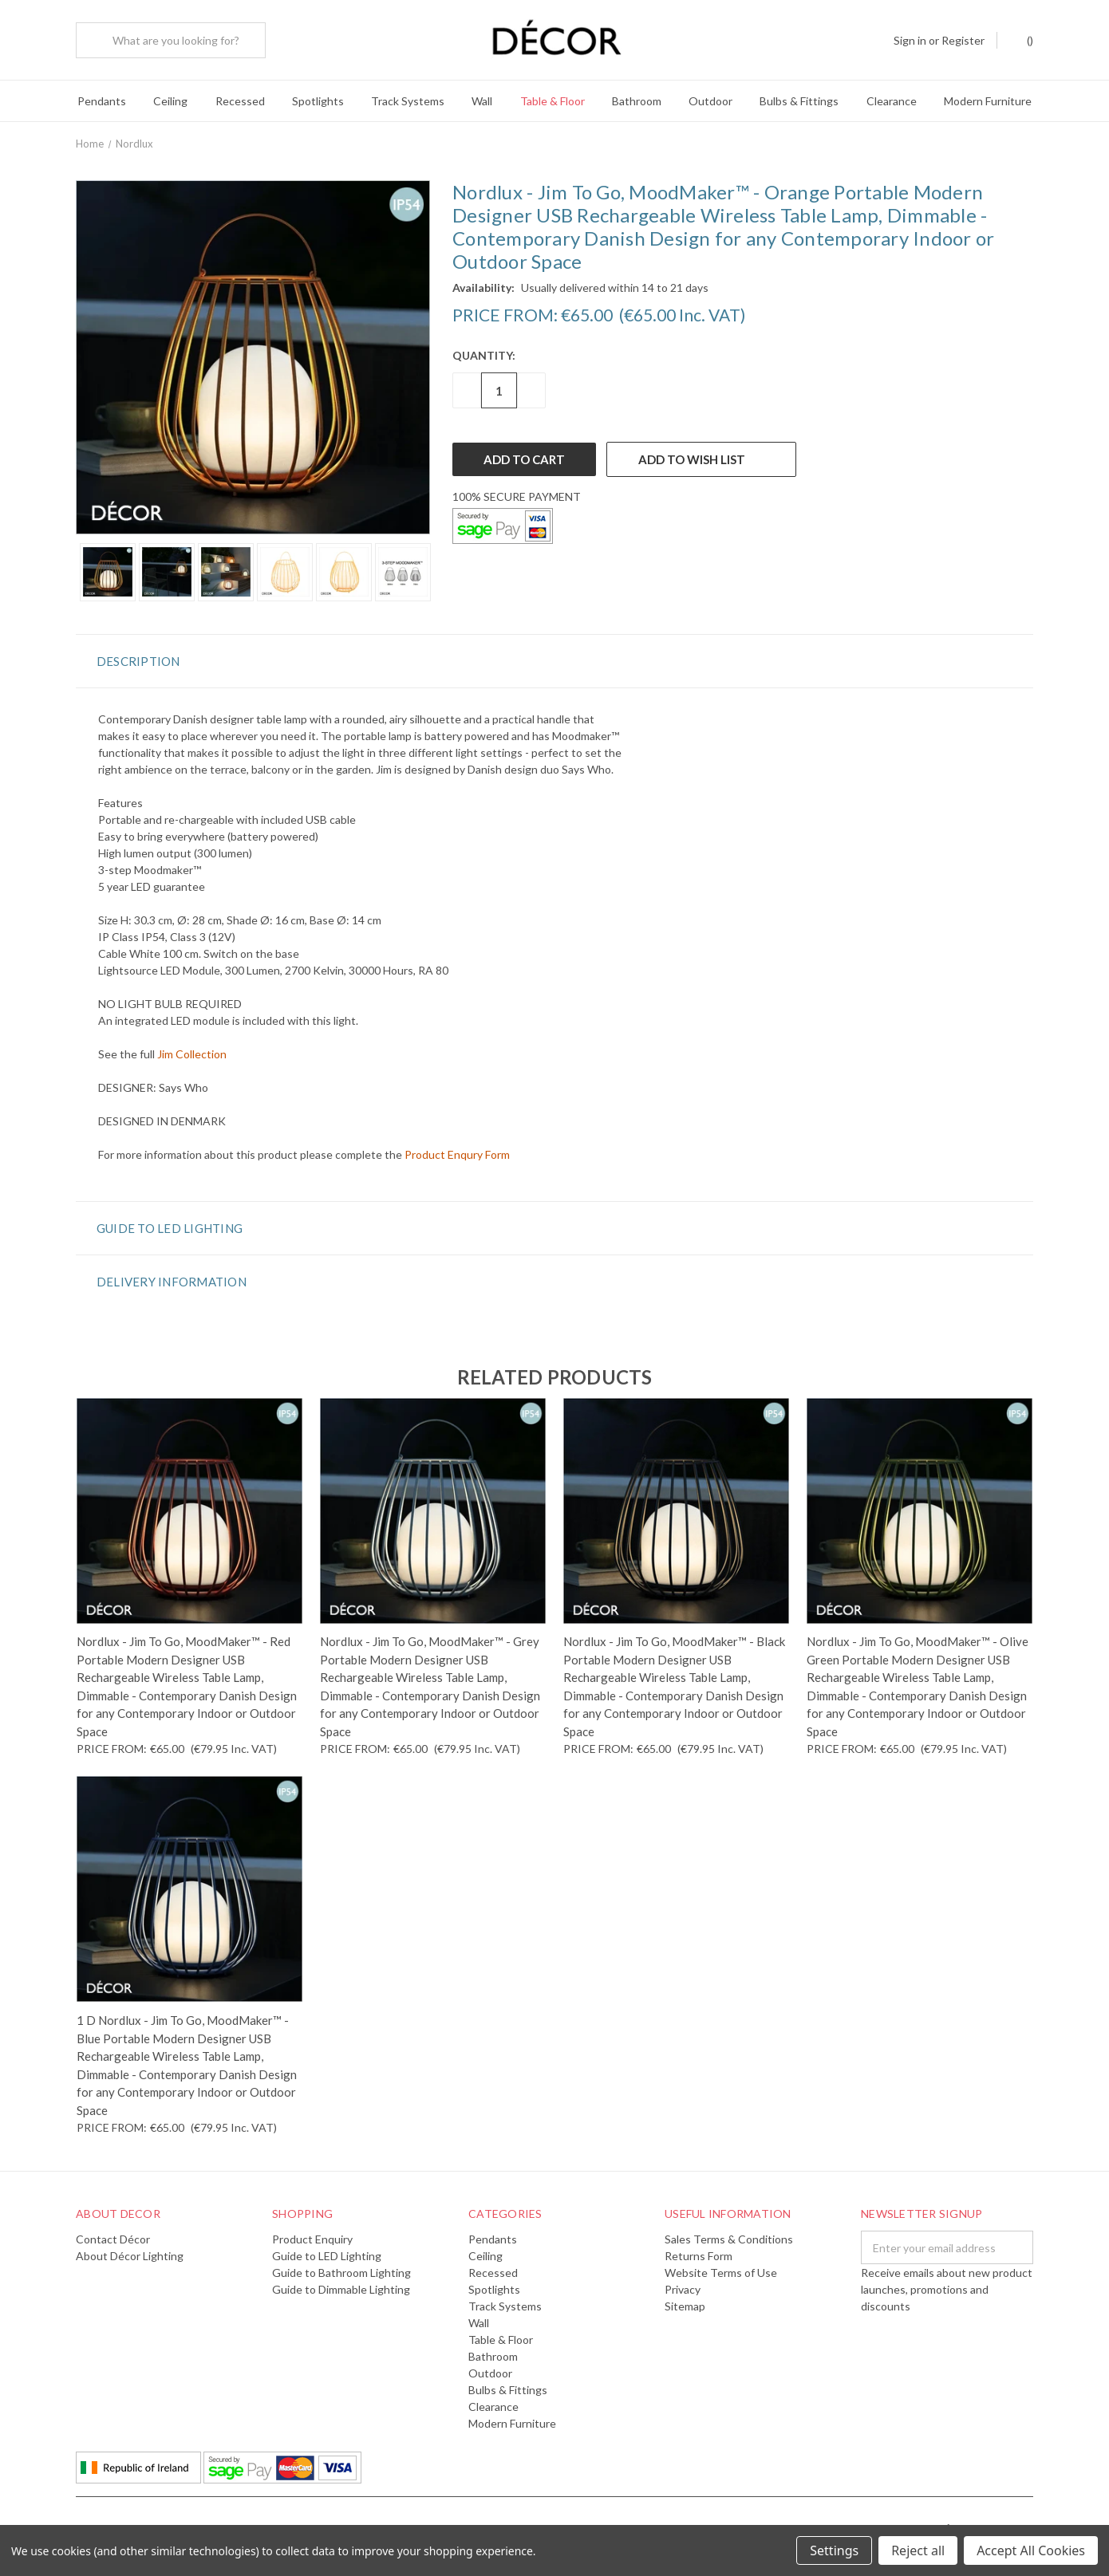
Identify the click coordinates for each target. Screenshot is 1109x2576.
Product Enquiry (312, 2236)
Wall (482, 101)
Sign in (910, 40)
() (1022, 39)
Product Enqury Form (457, 1151)
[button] (554, 658)
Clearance (891, 101)
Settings (834, 2550)
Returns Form (698, 2253)
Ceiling (170, 101)
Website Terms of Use (721, 2270)
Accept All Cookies (1031, 2550)
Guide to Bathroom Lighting (341, 2270)
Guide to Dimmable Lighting (341, 2287)
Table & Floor (552, 101)
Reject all (918, 2550)
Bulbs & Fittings (799, 101)
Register (963, 40)
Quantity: (483, 353)
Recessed (240, 101)
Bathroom (636, 101)
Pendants (101, 101)
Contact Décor (113, 2236)
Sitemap (685, 2303)
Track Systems (407, 101)
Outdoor (710, 101)
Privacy (683, 2287)
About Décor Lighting (130, 2253)
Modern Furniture (988, 101)
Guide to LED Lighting (326, 2253)
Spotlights (318, 101)
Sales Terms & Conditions (729, 2236)
